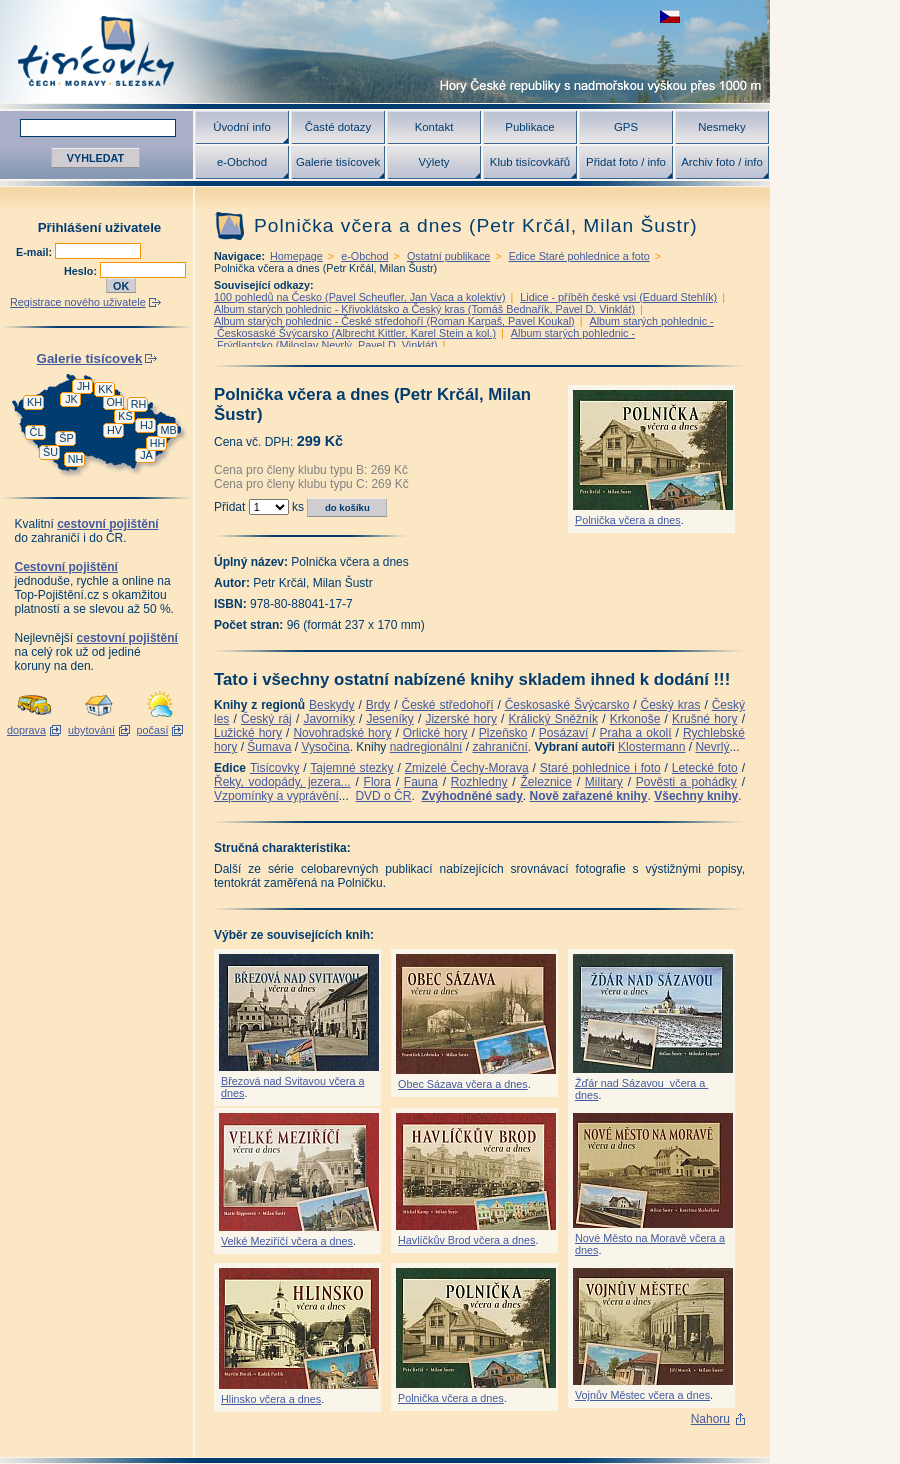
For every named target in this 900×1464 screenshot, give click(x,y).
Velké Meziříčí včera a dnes (287, 1241)
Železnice (546, 782)
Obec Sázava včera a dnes (463, 1084)
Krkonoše (635, 719)
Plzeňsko (503, 733)
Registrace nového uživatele (78, 302)
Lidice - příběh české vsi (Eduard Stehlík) (618, 297)
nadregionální (426, 747)
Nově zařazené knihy (588, 796)
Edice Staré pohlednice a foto (579, 256)
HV (114, 430)
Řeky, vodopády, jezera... (282, 782)
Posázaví (563, 733)
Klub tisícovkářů (530, 162)
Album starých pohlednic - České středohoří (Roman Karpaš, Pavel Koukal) (394, 321)
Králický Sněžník (554, 719)
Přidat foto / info (626, 162)
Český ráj (266, 719)
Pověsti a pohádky (686, 782)
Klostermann (651, 747)
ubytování (91, 730)
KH (34, 402)
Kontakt (434, 127)
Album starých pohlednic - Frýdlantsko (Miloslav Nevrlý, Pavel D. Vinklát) (424, 339)
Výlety (433, 162)
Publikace (529, 127)
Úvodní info (242, 127)
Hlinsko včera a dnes (271, 1399)
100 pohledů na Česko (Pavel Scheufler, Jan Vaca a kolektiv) (360, 297)
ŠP (66, 438)
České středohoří (448, 705)
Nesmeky (721, 127)
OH (114, 402)
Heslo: (82, 271)
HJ (146, 425)
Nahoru (710, 1419)
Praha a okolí (636, 733)
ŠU (50, 452)
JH (83, 386)
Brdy (378, 705)
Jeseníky (389, 719)
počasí (153, 730)
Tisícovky (275, 768)
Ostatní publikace (448, 256)
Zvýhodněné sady (471, 796)
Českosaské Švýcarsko (567, 705)
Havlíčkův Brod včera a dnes (466, 1240)
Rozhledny (479, 782)
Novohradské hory (342, 733)
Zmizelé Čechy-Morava (467, 768)
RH (139, 404)
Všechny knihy (696, 796)
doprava (26, 730)
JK (71, 399)
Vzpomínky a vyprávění (276, 796)
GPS (626, 127)
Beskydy (331, 705)
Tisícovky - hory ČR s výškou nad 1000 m (385, 51)
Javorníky (328, 719)
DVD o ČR (383, 796)
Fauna (421, 782)
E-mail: (35, 252)
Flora (377, 782)
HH (158, 443)
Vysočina (325, 747)
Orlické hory (435, 733)
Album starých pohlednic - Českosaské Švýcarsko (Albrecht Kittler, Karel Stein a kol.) (464, 327)
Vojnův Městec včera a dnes (642, 1395)
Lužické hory (248, 733)
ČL (37, 432)
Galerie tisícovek (338, 162)
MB (168, 430)
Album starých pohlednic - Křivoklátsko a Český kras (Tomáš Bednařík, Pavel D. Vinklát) (424, 309)
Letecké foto (705, 768)
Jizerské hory (461, 719)
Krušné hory (705, 719)
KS (125, 416)
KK (105, 389)
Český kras (671, 705)
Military (604, 782)
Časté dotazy (338, 127)
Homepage (296, 256)
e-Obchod (242, 162)
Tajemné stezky (351, 768)
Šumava (269, 747)
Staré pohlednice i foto (600, 768)
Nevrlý (712, 747)
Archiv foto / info (722, 162)
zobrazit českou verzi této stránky (670, 16)
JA (146, 455)
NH (76, 459)
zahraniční (499, 747)
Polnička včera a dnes (628, 520)
